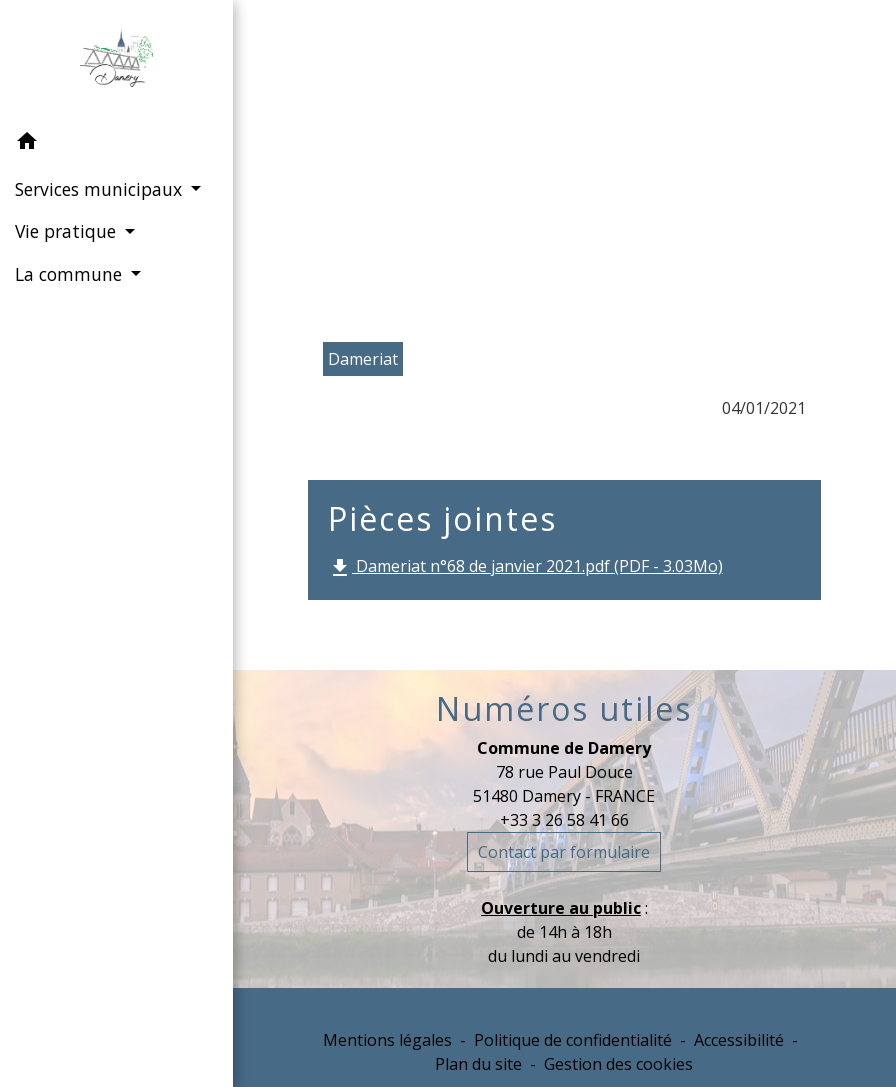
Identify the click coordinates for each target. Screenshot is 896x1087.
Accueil (357, 166)
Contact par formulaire (564, 852)
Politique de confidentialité (573, 1040)
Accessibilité (739, 1040)
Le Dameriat (630, 166)
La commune (482, 166)
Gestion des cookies (618, 1064)
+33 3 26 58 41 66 (564, 820)
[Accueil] (116, 61)
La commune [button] (71, 274)
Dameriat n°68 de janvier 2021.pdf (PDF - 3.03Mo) (525, 567)
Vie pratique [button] (68, 231)
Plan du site (478, 1064)
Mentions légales (387, 1040)
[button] (116, 144)
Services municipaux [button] (101, 189)
